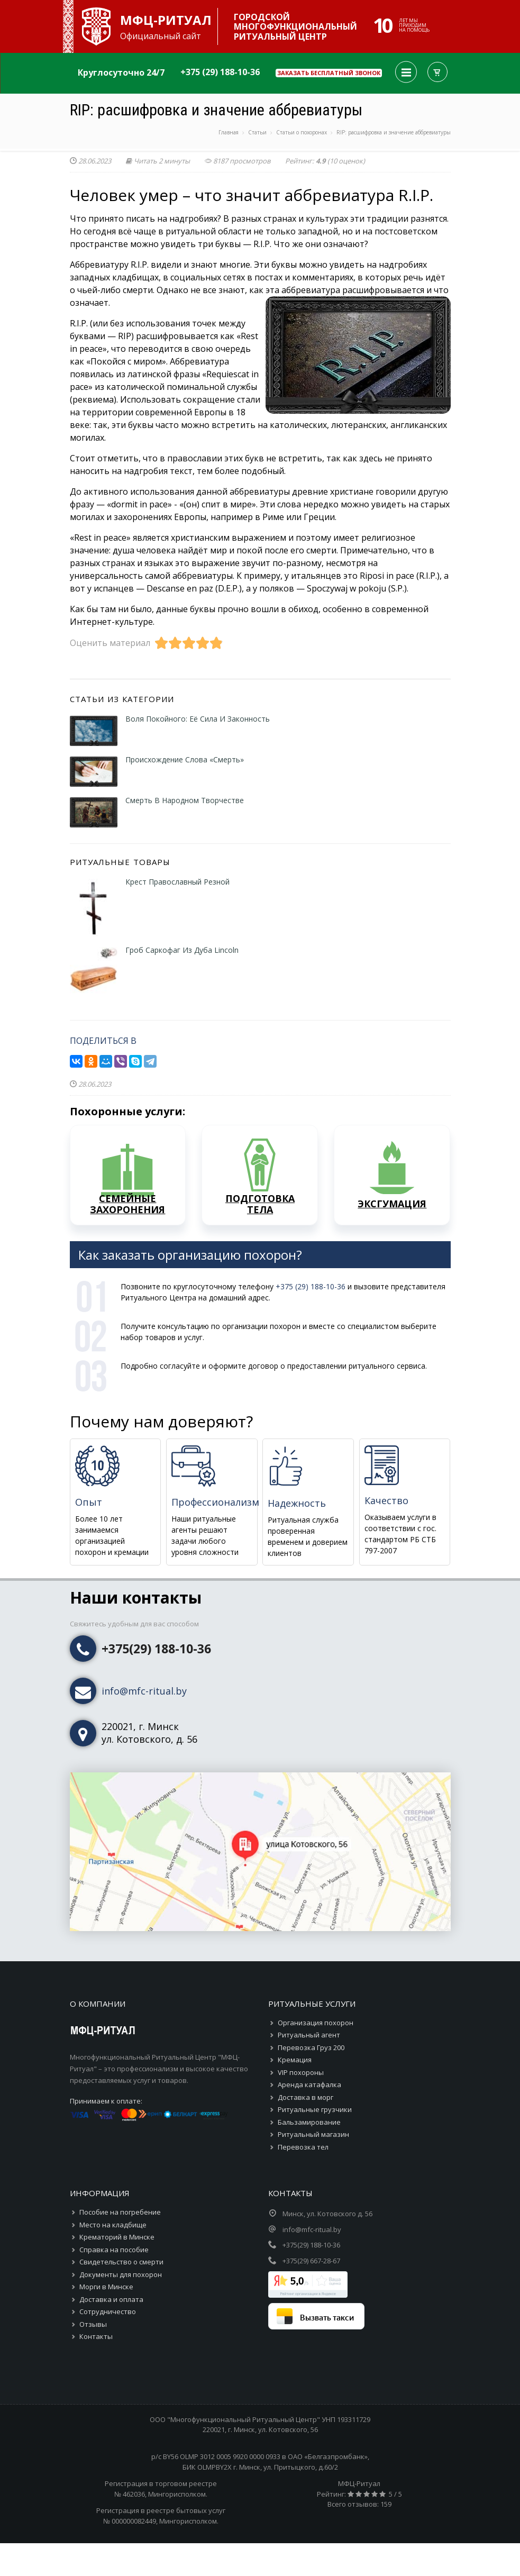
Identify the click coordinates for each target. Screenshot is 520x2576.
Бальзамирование (309, 2122)
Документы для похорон (120, 2274)
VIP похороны (301, 2072)
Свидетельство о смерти (121, 2261)
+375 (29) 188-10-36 (220, 72)
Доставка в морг (305, 2097)
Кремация (295, 2059)
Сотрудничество (107, 2311)
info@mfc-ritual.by (144, 1691)
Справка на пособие (114, 2249)
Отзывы (93, 2324)
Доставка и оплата (111, 2299)
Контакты (96, 2336)
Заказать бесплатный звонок (328, 73)
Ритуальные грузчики (315, 2109)
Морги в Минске (106, 2286)
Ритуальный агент (309, 2035)
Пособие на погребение (120, 2212)
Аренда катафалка (309, 2084)
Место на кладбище (113, 2224)
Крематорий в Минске (116, 2237)
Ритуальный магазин (313, 2134)
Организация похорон (315, 2022)
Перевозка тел (303, 2147)
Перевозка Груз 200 (311, 2047)
